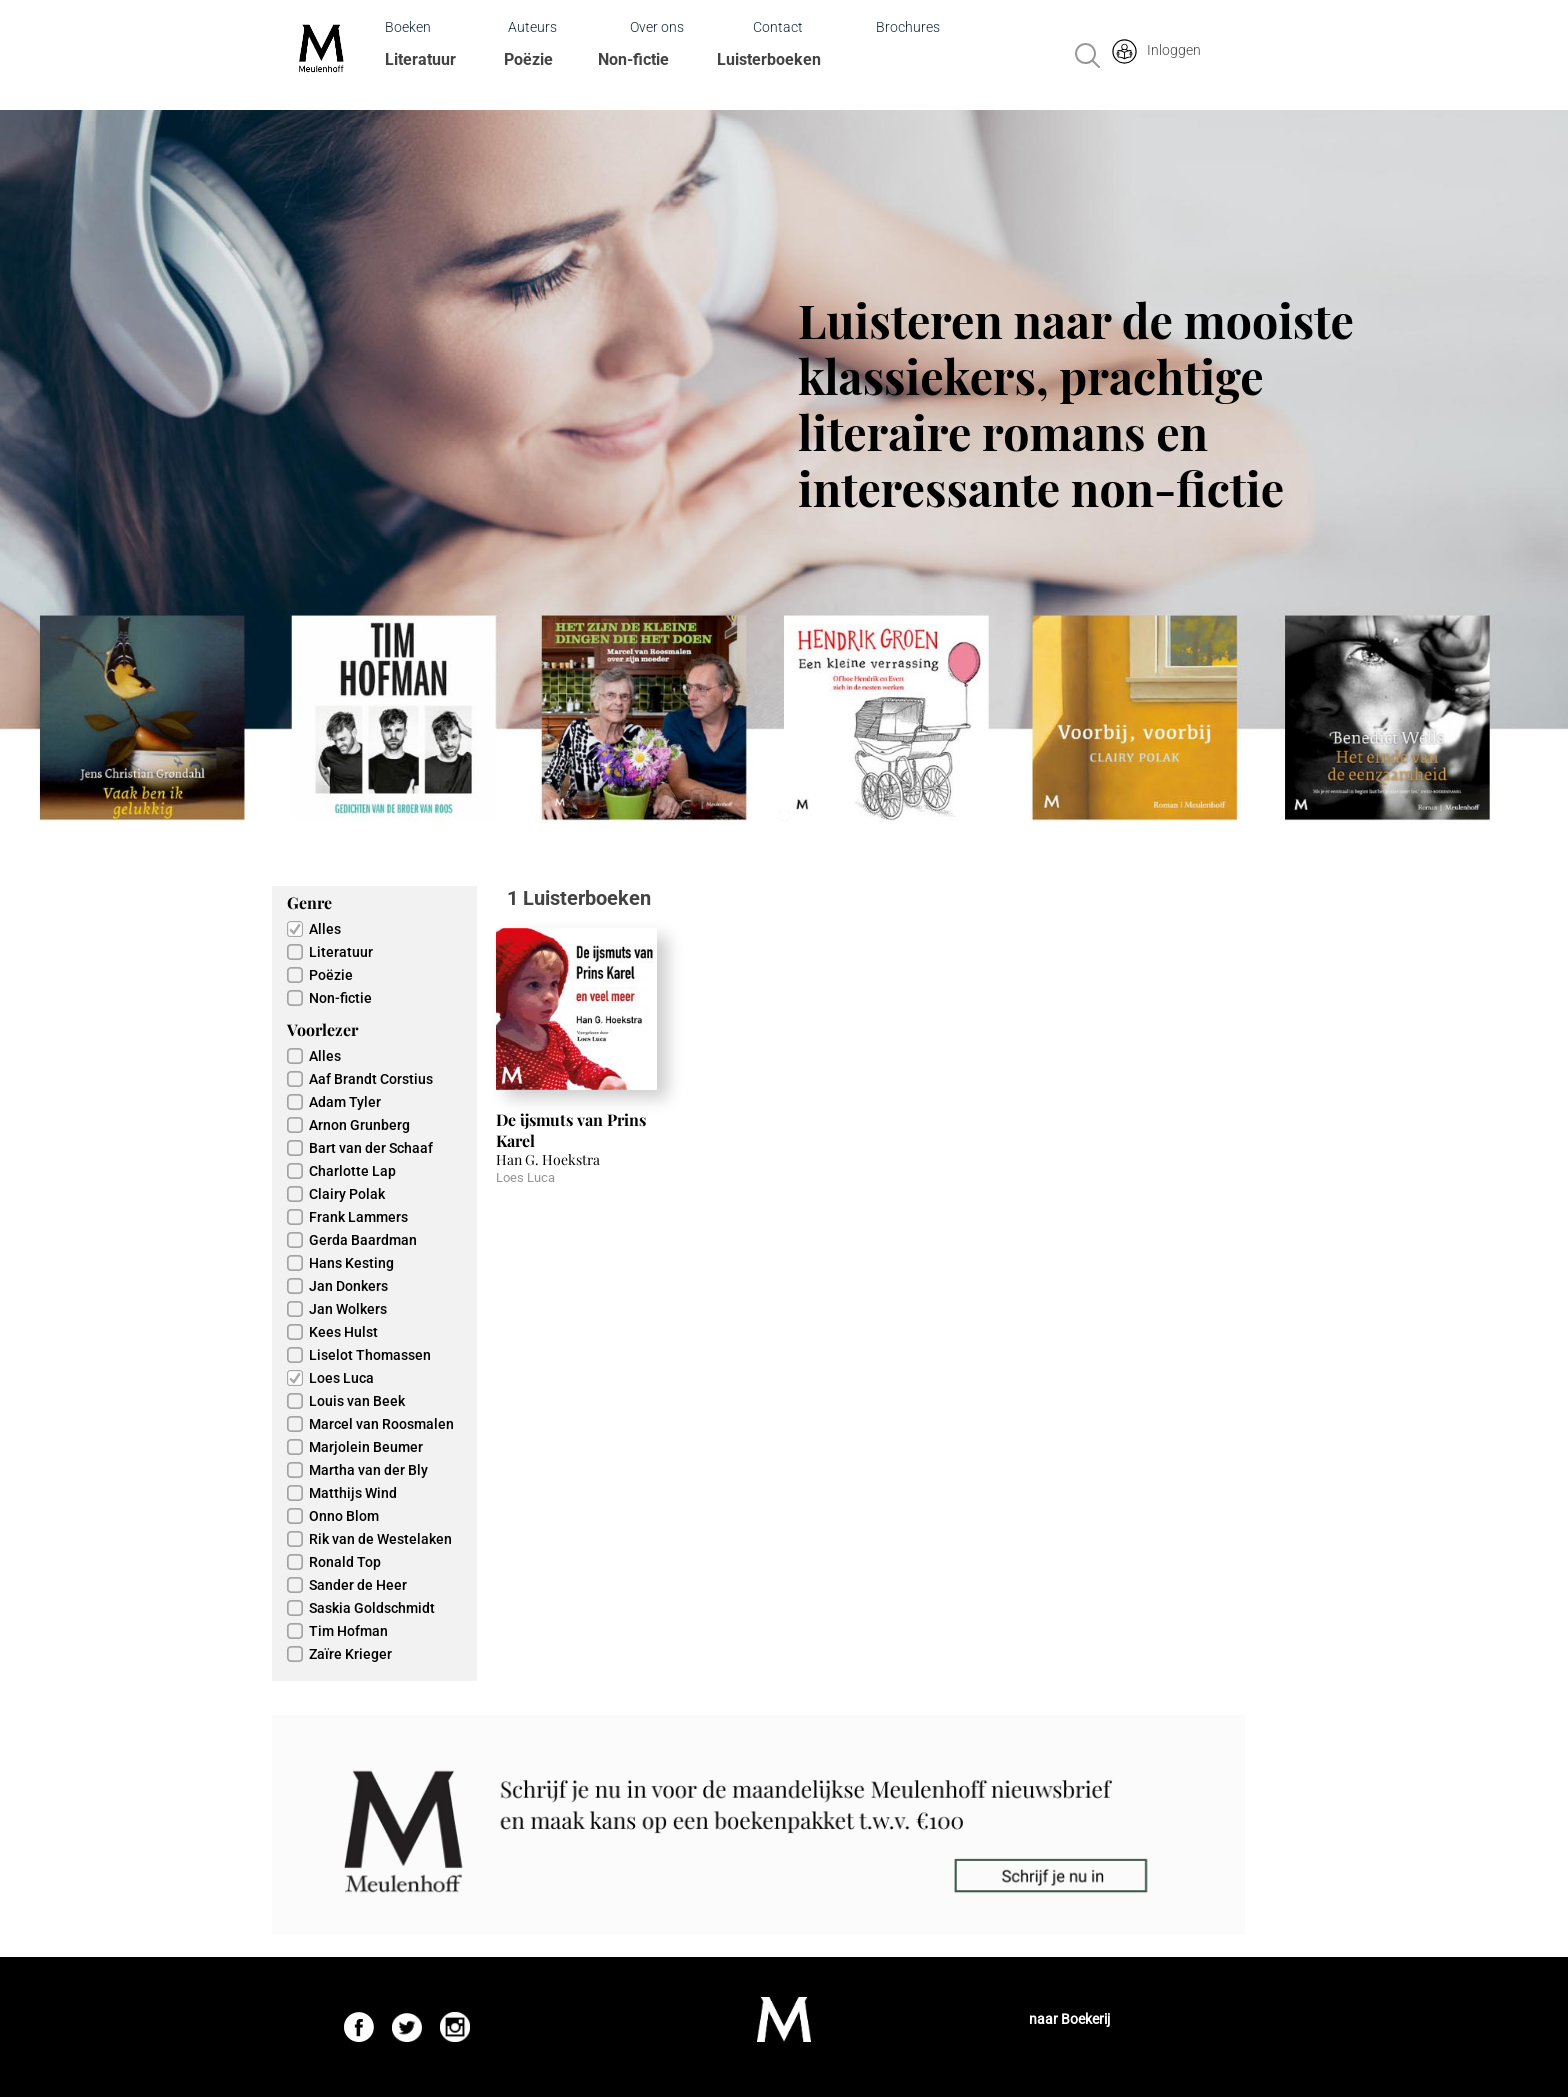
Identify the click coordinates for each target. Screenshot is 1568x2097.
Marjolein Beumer (366, 1447)
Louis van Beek (357, 1401)
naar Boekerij (1069, 2019)
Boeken (408, 27)
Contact (778, 27)
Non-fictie (633, 59)
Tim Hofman (348, 1631)
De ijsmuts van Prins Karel (571, 1130)
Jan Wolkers (348, 1309)
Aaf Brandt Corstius (371, 1079)
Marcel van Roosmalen (381, 1424)
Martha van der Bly (368, 1470)
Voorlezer (322, 1029)
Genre (309, 902)
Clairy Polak (347, 1194)
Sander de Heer (358, 1585)
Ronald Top (345, 1562)
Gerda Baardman (363, 1240)
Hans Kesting (351, 1263)
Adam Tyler (345, 1102)
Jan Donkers (348, 1286)
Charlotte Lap (352, 1171)
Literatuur (420, 59)
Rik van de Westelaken (380, 1539)
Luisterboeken (769, 59)
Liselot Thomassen (370, 1355)
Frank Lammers (358, 1217)
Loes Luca (341, 1378)
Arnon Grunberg (359, 1125)
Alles (325, 929)
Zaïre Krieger (350, 1654)
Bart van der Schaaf (371, 1148)
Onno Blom (344, 1516)
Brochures (908, 27)
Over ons (657, 27)
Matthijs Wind (353, 1493)
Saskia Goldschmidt (372, 1608)
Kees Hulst (343, 1332)
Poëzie (528, 59)
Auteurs (532, 27)
